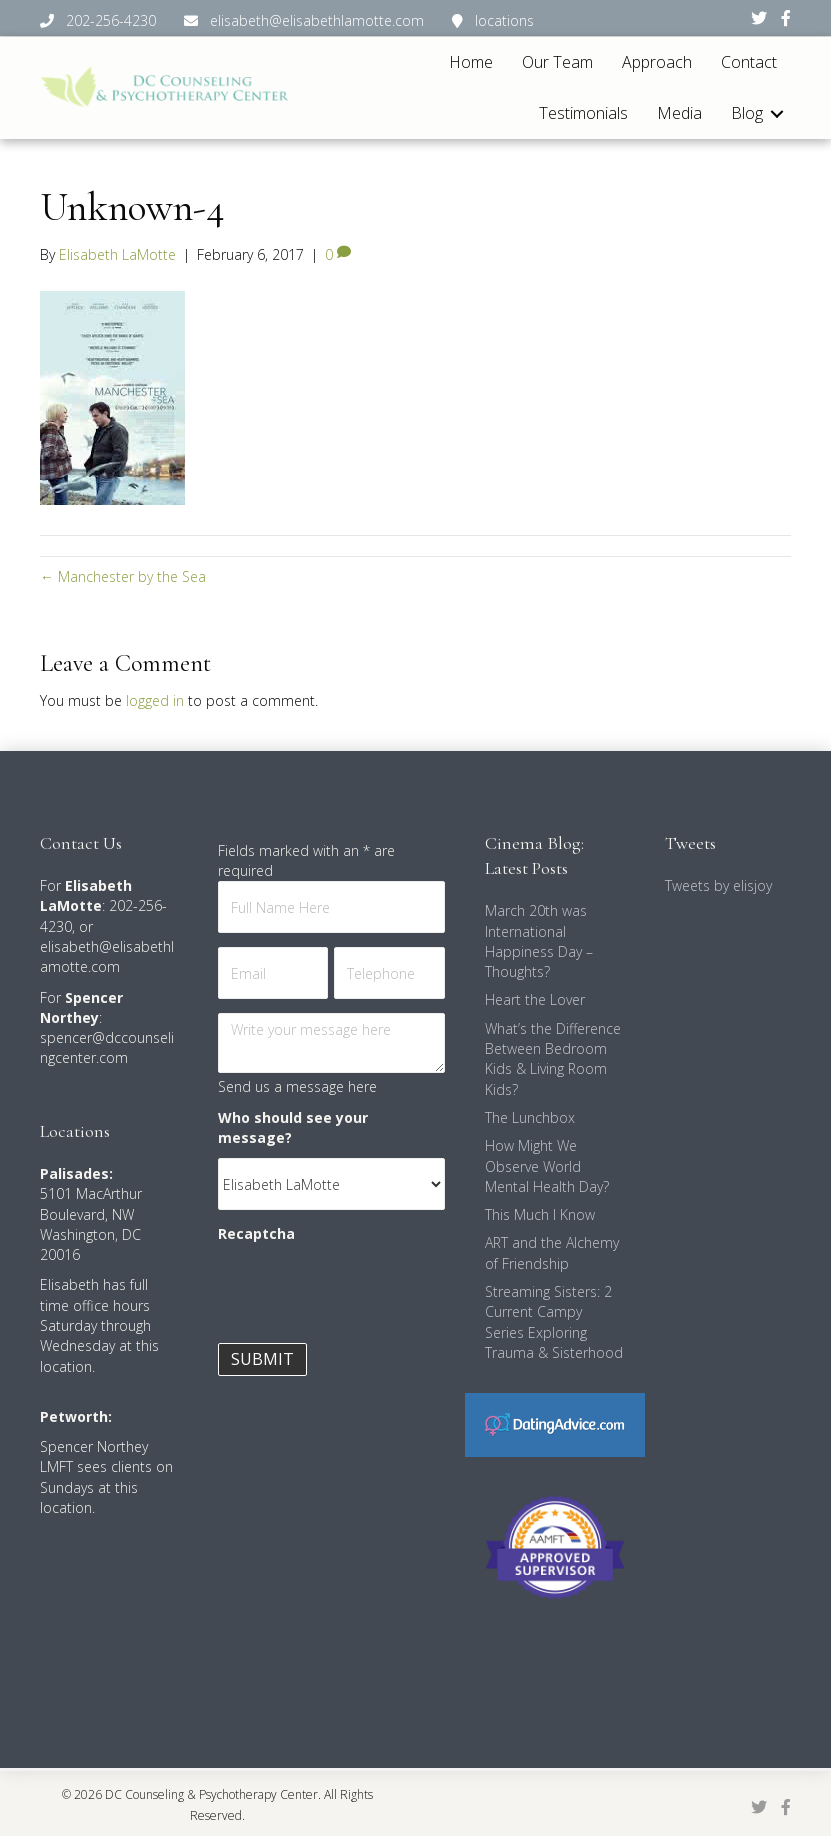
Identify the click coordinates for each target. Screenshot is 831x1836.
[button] (777, 113)
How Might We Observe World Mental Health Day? (547, 1166)
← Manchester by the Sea (123, 576)
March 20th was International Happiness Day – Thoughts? (539, 941)
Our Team (557, 62)
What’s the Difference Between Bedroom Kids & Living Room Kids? (553, 1059)
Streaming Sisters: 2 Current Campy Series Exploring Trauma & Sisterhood (554, 1322)
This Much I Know (540, 1214)
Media (679, 113)
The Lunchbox (530, 1117)
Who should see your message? (293, 1127)
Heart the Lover (535, 999)
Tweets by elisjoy (718, 885)
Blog (747, 113)
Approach (657, 62)
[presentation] (370, 1294)
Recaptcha (256, 1233)
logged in (155, 700)
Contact (749, 62)
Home (471, 62)
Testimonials (583, 113)
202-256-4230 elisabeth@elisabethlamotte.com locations (287, 20)
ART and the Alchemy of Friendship (552, 1252)
